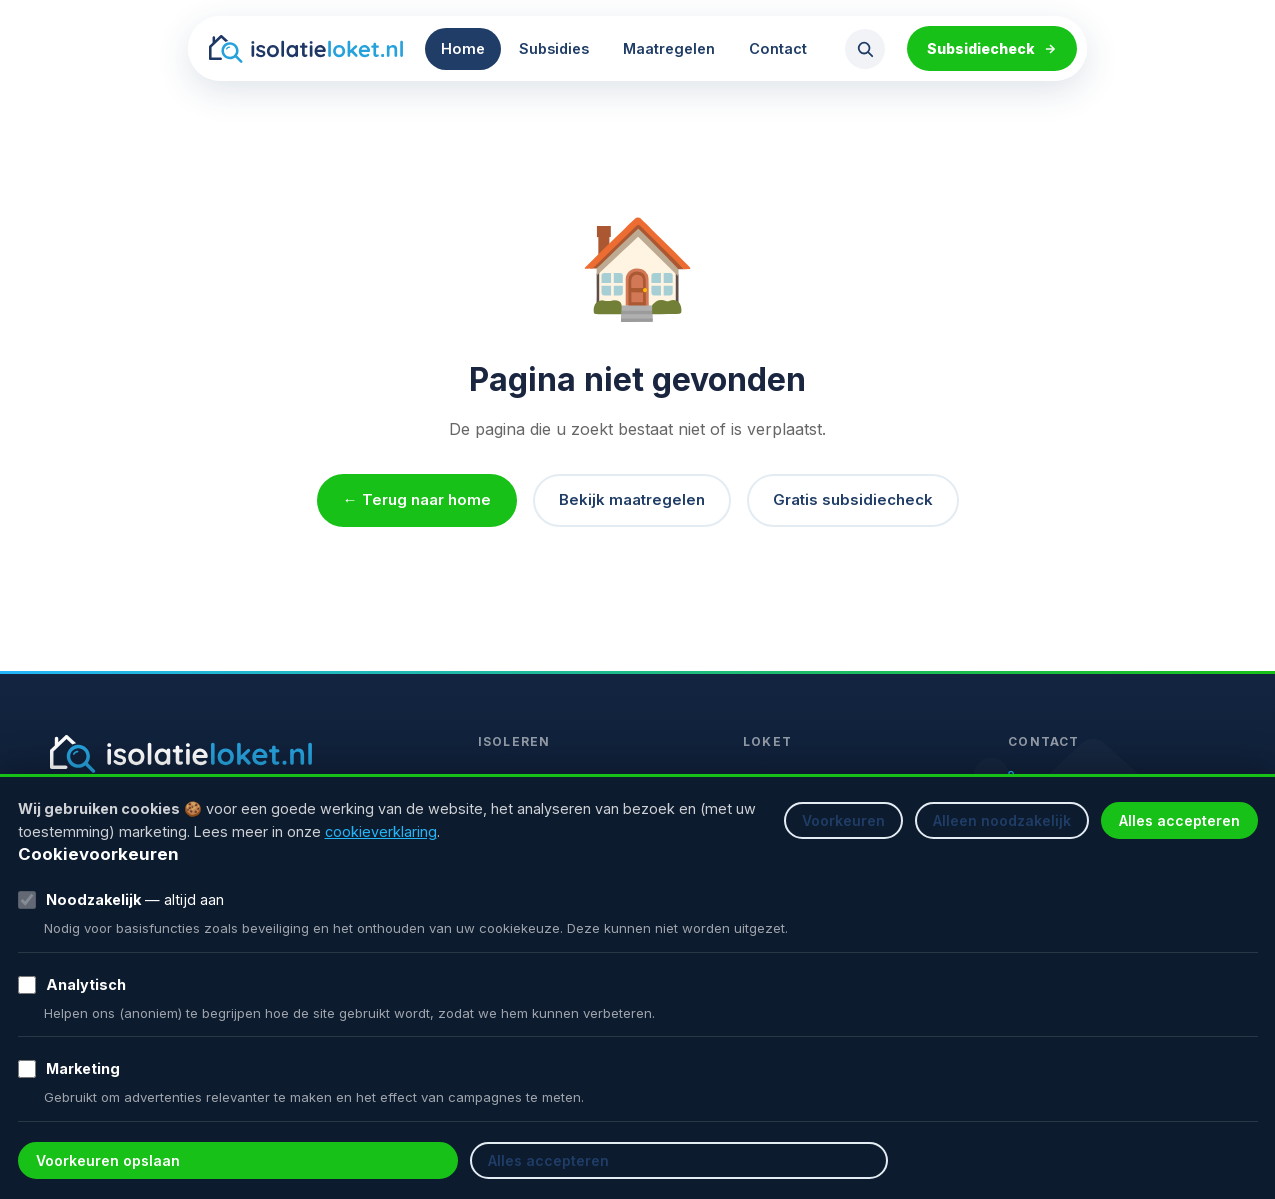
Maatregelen (669, 48)
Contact (778, 48)
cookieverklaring (381, 831)
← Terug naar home (417, 499)
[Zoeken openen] (865, 49)
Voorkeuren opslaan (108, 1160)
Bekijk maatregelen (632, 499)
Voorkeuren (843, 820)
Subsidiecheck (992, 48)
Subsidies (554, 48)
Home (463, 48)
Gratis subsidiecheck (853, 499)
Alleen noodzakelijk (1002, 820)
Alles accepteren (1179, 820)
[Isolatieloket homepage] (305, 49)
